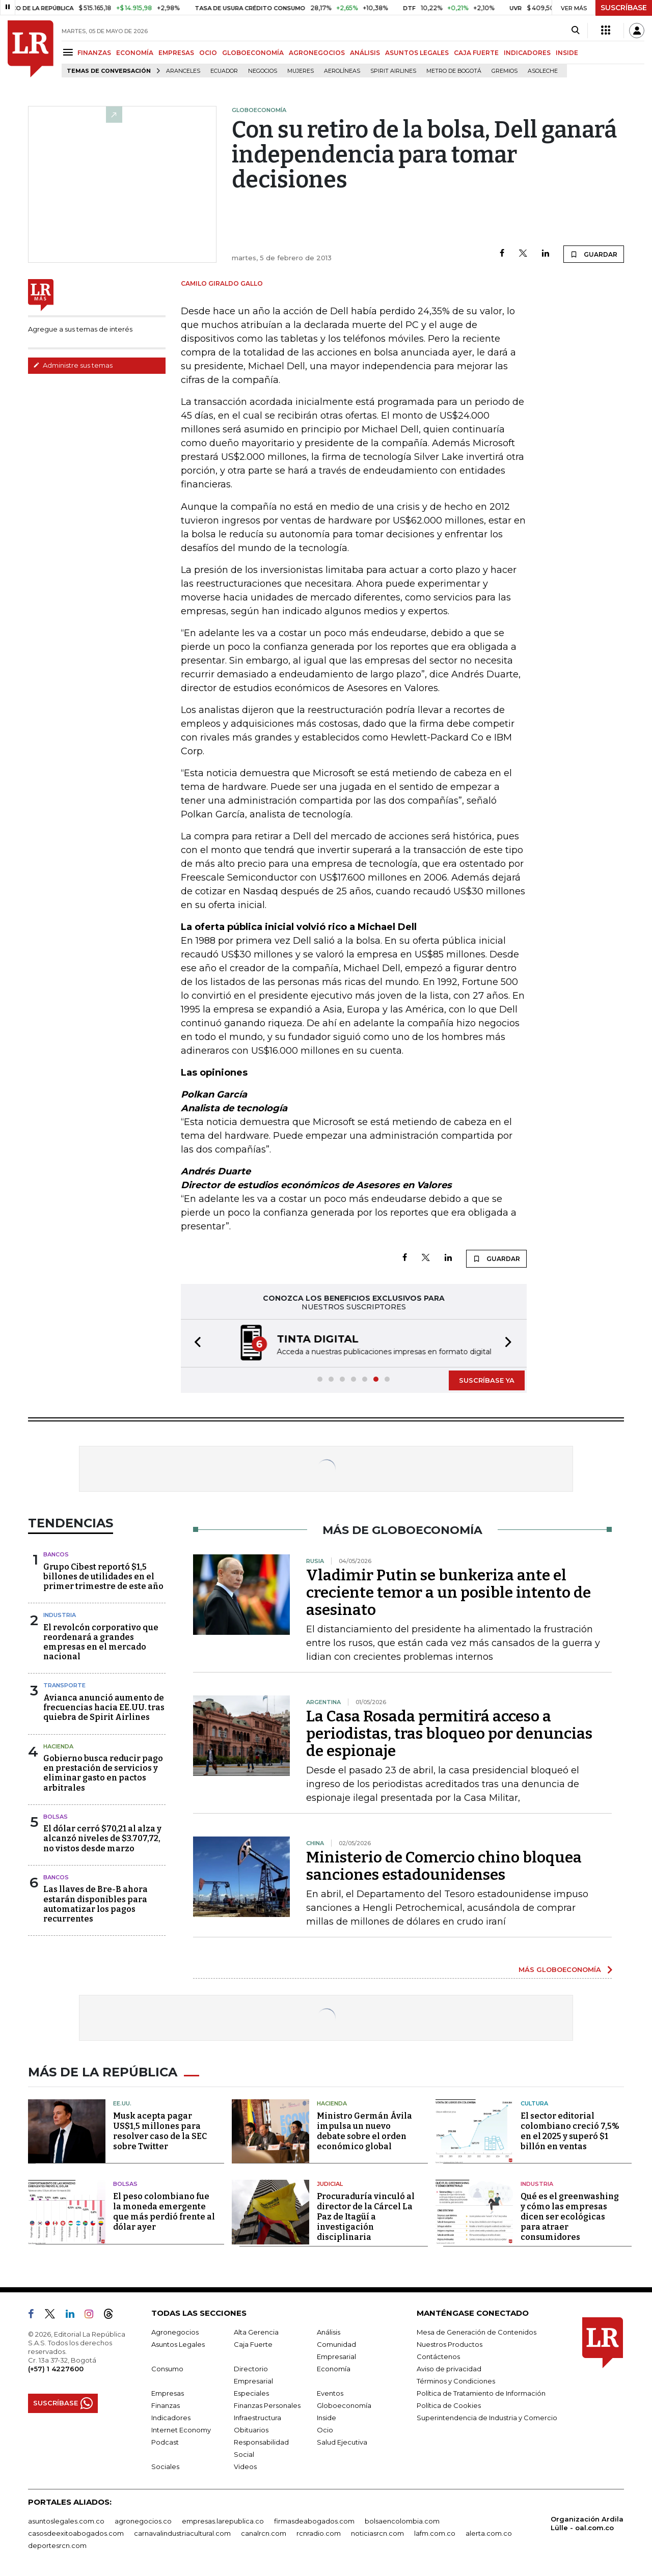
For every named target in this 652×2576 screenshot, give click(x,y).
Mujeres (300, 71)
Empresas (167, 2393)
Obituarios (251, 2430)
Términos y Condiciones (456, 2381)
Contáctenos (438, 2356)
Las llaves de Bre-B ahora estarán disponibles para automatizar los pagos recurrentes (95, 1904)
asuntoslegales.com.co (66, 2521)
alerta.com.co (489, 2533)
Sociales (165, 2466)
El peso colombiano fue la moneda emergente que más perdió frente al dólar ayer (164, 2211)
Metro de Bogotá (453, 71)
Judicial (330, 2183)
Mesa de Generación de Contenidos (476, 2332)
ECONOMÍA (134, 53)
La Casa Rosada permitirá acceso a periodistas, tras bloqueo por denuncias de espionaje (449, 1733)
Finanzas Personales (267, 2405)
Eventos (330, 2393)
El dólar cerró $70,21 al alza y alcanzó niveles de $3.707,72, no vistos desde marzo (102, 1838)
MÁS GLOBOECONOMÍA (560, 1969)
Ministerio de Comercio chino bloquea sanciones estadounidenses (444, 1866)
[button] (194, 1343)
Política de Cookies (449, 2405)
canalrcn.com (263, 2533)
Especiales (251, 2393)
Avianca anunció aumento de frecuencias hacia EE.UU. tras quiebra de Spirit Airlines (104, 1707)
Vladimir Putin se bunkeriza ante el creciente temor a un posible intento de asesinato (448, 1592)
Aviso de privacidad (449, 2369)
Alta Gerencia (256, 2332)
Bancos (56, 1554)
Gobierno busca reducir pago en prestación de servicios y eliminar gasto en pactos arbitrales (103, 1773)
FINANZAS (94, 53)
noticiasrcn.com (377, 2533)
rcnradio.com (318, 2533)
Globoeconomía (344, 2405)
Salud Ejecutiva (342, 2442)
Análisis (328, 2332)
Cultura (534, 2103)
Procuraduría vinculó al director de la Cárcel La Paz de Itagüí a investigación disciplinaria (366, 2216)
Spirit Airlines (393, 71)
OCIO (208, 53)
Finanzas (165, 2405)
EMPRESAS (176, 53)
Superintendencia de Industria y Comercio (487, 2418)
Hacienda (58, 1746)
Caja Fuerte (253, 2344)
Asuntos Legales (178, 2344)
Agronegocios (175, 2332)
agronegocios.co (143, 2521)
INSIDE (567, 53)
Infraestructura (257, 2418)
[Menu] (69, 52)
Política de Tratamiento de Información (481, 2393)
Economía (333, 2369)
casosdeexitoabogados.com (76, 2533)
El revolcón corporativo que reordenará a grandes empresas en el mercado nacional (100, 1642)
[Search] (575, 30)
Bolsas (55, 1816)
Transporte (64, 1685)
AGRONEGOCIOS (317, 53)
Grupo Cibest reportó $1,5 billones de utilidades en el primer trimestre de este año (103, 1576)
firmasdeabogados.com (314, 2521)
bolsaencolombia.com (402, 2521)
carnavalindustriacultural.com (182, 2533)
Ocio (325, 2430)
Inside (326, 2418)
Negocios (262, 71)
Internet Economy (181, 2430)
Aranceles (183, 71)
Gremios (505, 71)
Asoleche (543, 71)
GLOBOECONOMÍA (253, 53)
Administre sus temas (73, 365)
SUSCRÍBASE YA (486, 1380)
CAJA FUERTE (476, 53)
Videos (245, 2466)
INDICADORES (527, 53)
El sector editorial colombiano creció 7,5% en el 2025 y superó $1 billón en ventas (570, 2131)
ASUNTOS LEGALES (417, 53)
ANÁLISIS (365, 53)
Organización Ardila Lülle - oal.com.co (587, 2523)
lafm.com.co (434, 2533)
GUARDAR (593, 254)
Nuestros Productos (449, 2344)
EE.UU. (122, 2103)
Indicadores (171, 2418)
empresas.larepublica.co (223, 2521)
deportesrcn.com (57, 2545)
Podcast (165, 2442)
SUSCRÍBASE (624, 7)
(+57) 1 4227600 (56, 2369)
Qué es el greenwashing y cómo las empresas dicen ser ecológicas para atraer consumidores (570, 2216)
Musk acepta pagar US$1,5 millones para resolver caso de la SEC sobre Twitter (160, 2131)
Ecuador (224, 71)
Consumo (167, 2369)
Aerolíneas (342, 71)
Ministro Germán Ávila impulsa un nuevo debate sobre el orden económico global (364, 2131)
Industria (59, 1615)
